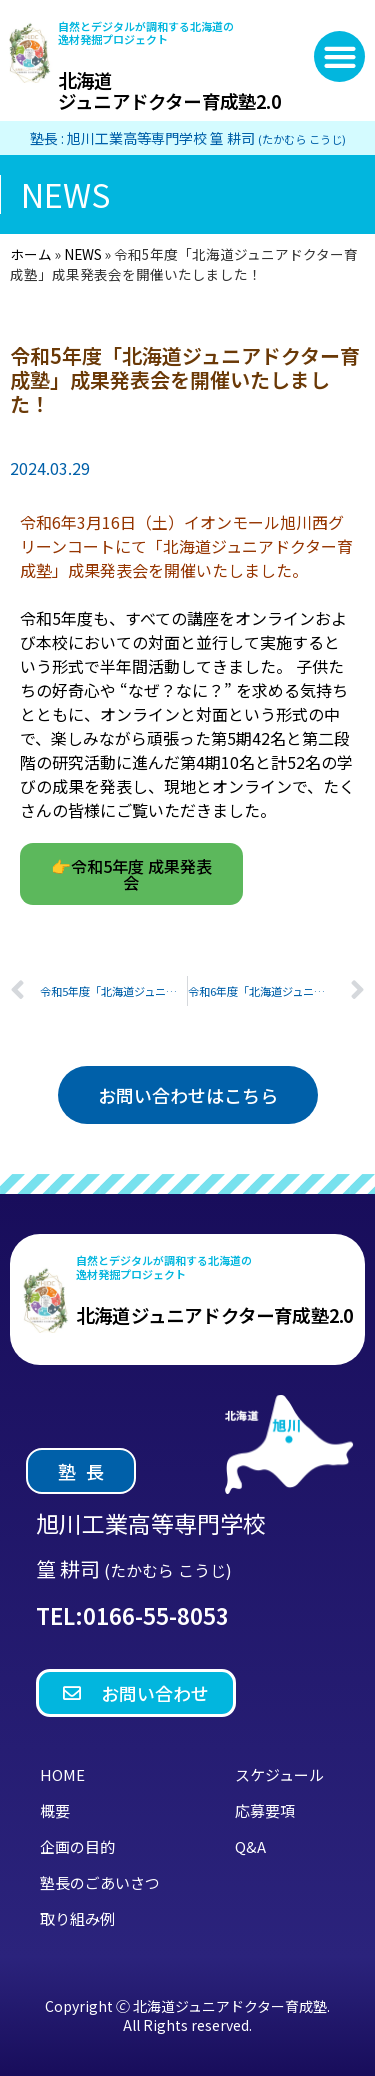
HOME (62, 1774)
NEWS (83, 254)
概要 (55, 1810)
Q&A (250, 1846)
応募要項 (265, 1810)
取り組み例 (77, 1918)
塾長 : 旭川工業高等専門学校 (188, 138)
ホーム (31, 254)
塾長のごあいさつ (100, 1882)
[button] (339, 56)
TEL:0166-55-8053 (132, 1615)
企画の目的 (77, 1846)
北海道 (169, 90)
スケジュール (279, 1774)
